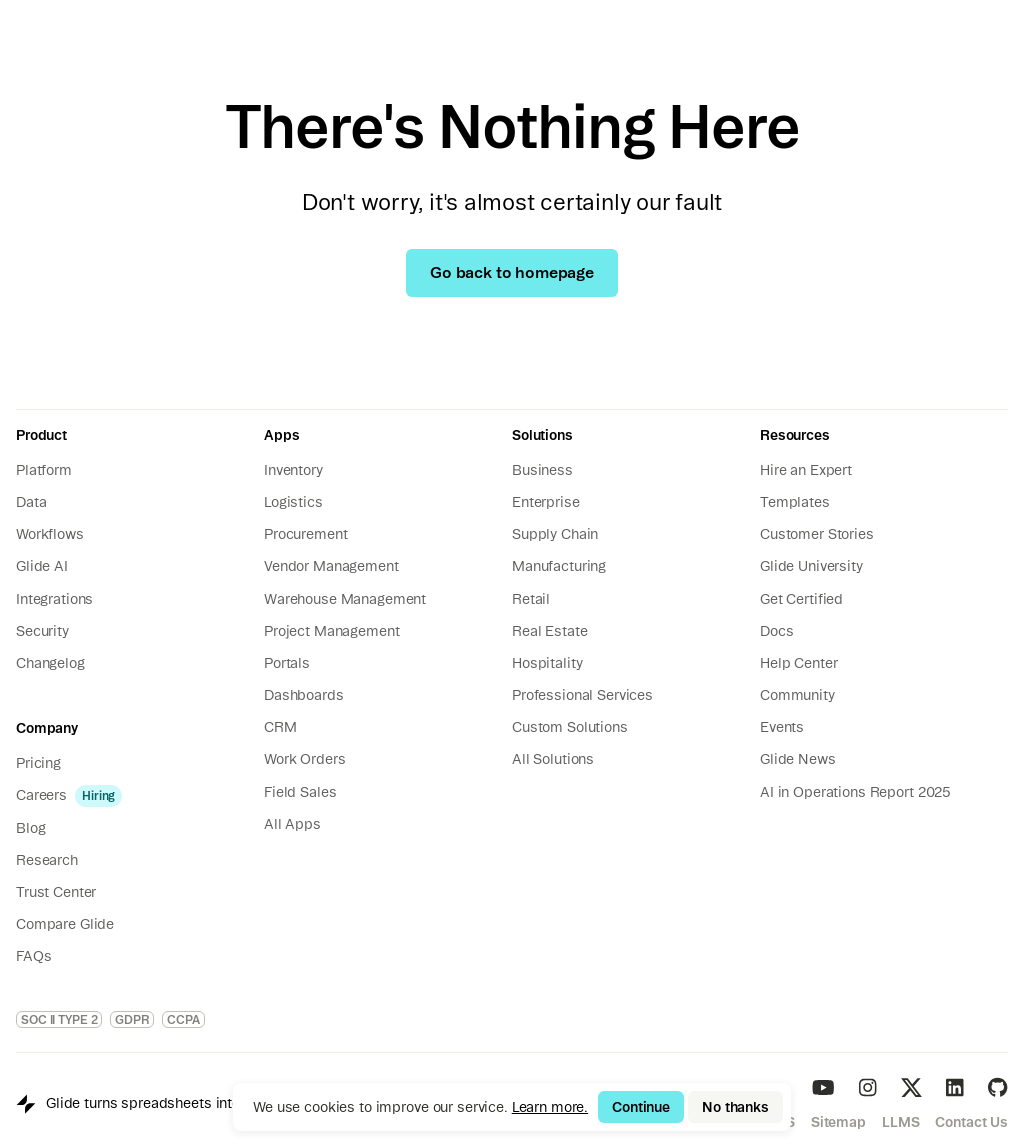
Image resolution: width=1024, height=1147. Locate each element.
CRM (280, 727)
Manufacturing (559, 566)
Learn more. (550, 1107)
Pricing (38, 763)
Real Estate (549, 631)
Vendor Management (331, 566)
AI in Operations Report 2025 (855, 792)
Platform (44, 470)
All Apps (292, 824)
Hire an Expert (806, 470)
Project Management (331, 631)
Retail (531, 599)
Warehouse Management (345, 599)
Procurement (305, 534)
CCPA (183, 1019)
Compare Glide (65, 924)
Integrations (54, 599)
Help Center (798, 663)
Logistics (293, 502)
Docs (776, 631)
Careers (41, 795)
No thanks (735, 1107)
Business (542, 470)
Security (42, 631)
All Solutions (553, 759)
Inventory (293, 470)
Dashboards (304, 695)
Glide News (798, 759)
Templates (795, 502)
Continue (641, 1107)
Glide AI (42, 566)
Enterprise (546, 502)
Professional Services (582, 695)
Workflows (50, 534)
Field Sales (300, 792)
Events (782, 727)
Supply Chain (555, 534)
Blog (30, 828)
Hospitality (547, 663)
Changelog (50, 663)
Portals (287, 663)
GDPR (132, 1019)
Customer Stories (817, 534)
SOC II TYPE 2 (59, 1019)
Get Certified (801, 599)
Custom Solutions (570, 727)
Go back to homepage (512, 272)
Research (47, 860)
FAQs (33, 956)
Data (31, 502)
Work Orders (304, 759)
